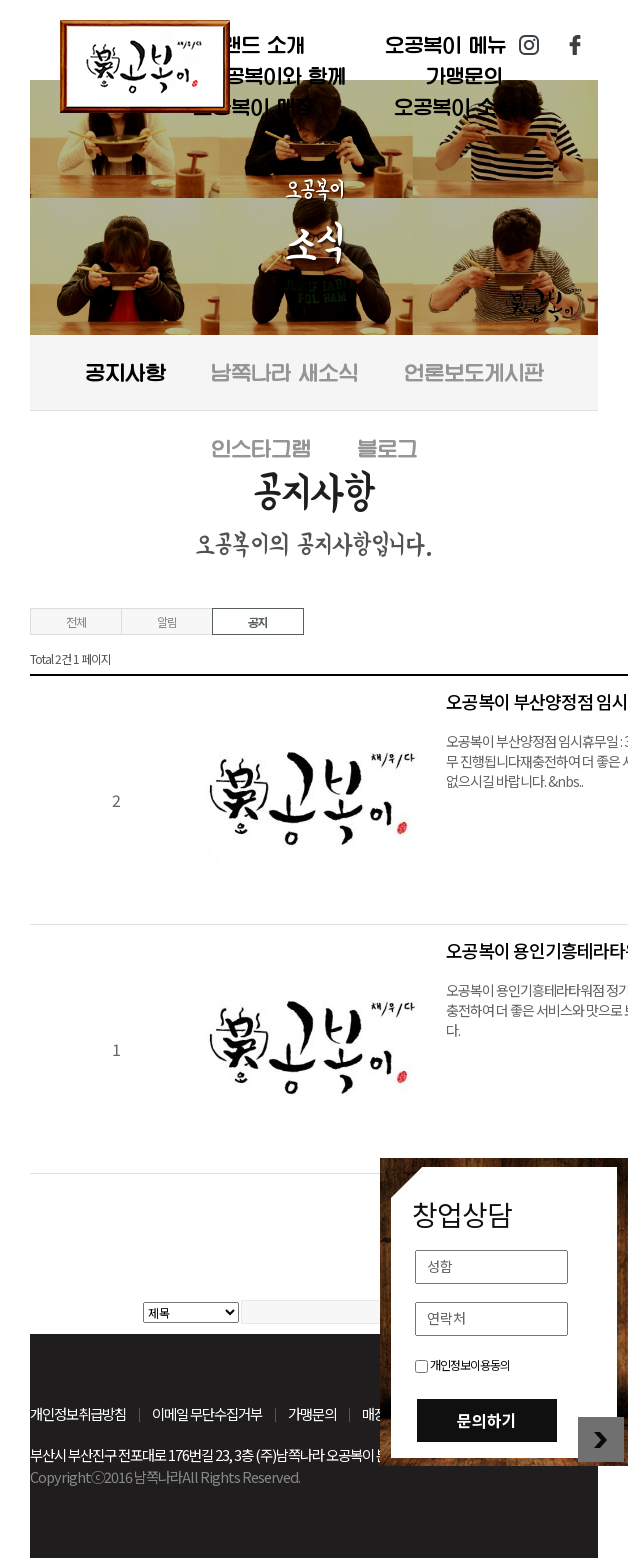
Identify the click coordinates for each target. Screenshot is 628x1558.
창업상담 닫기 (601, 1439)
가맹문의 (464, 76)
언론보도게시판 (474, 372)
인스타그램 (529, 45)
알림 (167, 621)
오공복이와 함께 (276, 76)
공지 (258, 621)
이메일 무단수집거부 (207, 1413)
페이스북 (575, 45)
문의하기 (487, 1420)
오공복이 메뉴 (445, 45)
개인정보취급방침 (78, 1413)
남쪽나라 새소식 (284, 372)
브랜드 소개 (254, 45)
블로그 (387, 448)
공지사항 (125, 372)
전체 (76, 621)
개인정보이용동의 (462, 1364)
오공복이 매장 (253, 107)
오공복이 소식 (454, 107)
